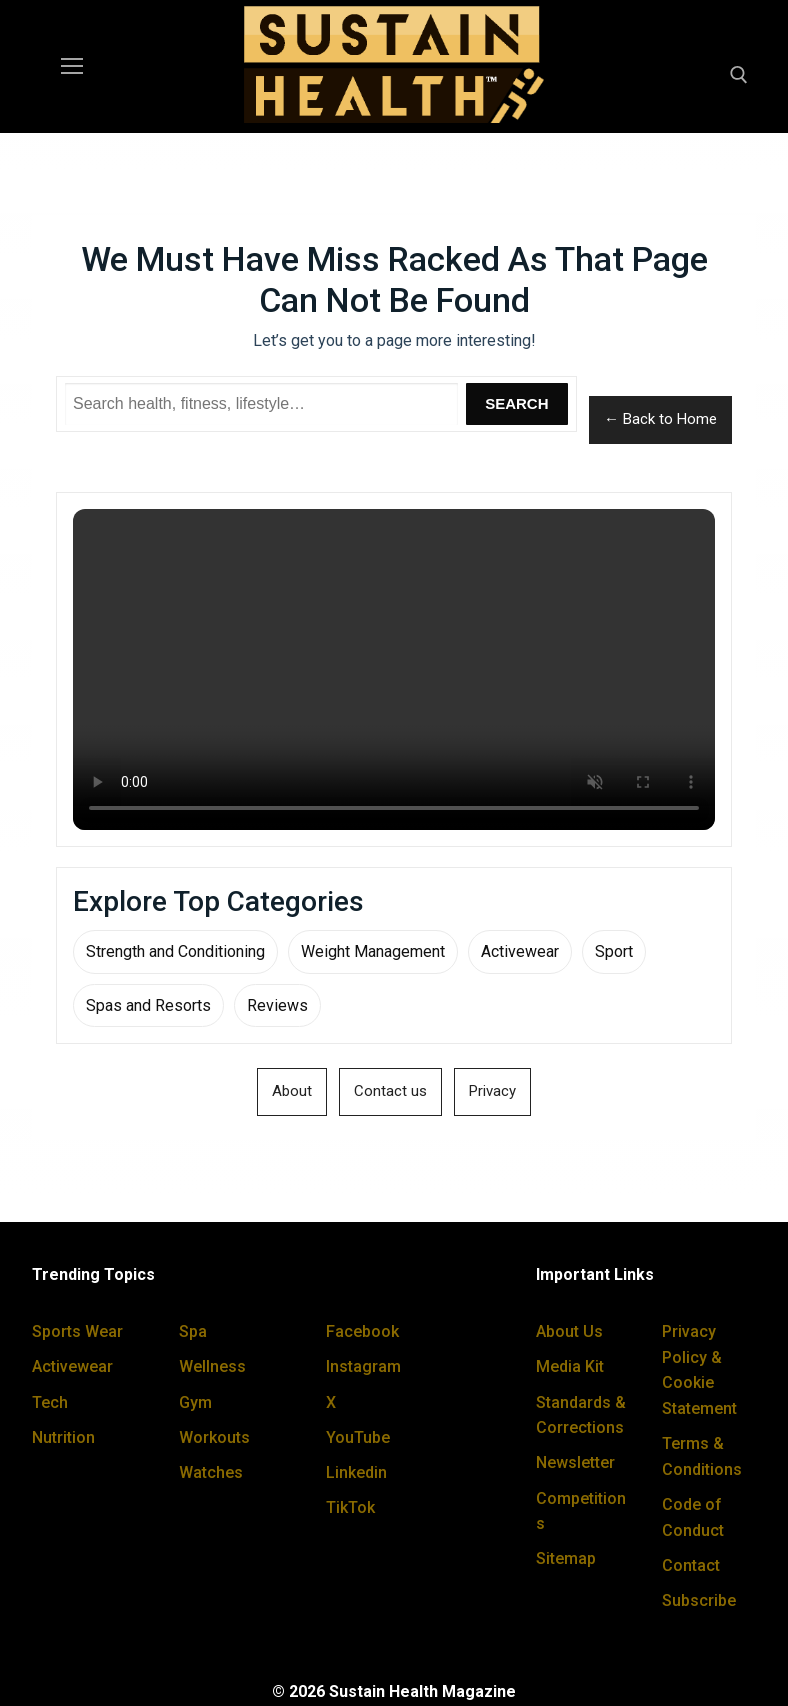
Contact (691, 1565)
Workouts (214, 1437)
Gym (195, 1402)
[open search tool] (739, 75)
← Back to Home (660, 419)
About (292, 1091)
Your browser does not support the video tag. (394, 669)
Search (516, 403)
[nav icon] (72, 67)
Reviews (277, 1005)
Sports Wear (77, 1331)
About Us (569, 1331)
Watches (211, 1472)
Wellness (212, 1366)
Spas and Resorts (148, 1005)
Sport (614, 951)
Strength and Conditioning (175, 951)
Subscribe (699, 1600)
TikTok (350, 1507)
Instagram (363, 1366)
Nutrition (63, 1437)
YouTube (358, 1437)
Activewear (520, 951)
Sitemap (566, 1558)
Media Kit (570, 1366)
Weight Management (373, 951)
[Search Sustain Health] (261, 404)
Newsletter (575, 1462)
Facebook (362, 1331)
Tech (50, 1402)
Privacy (492, 1091)
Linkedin (356, 1472)
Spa (193, 1331)
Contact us (390, 1091)
